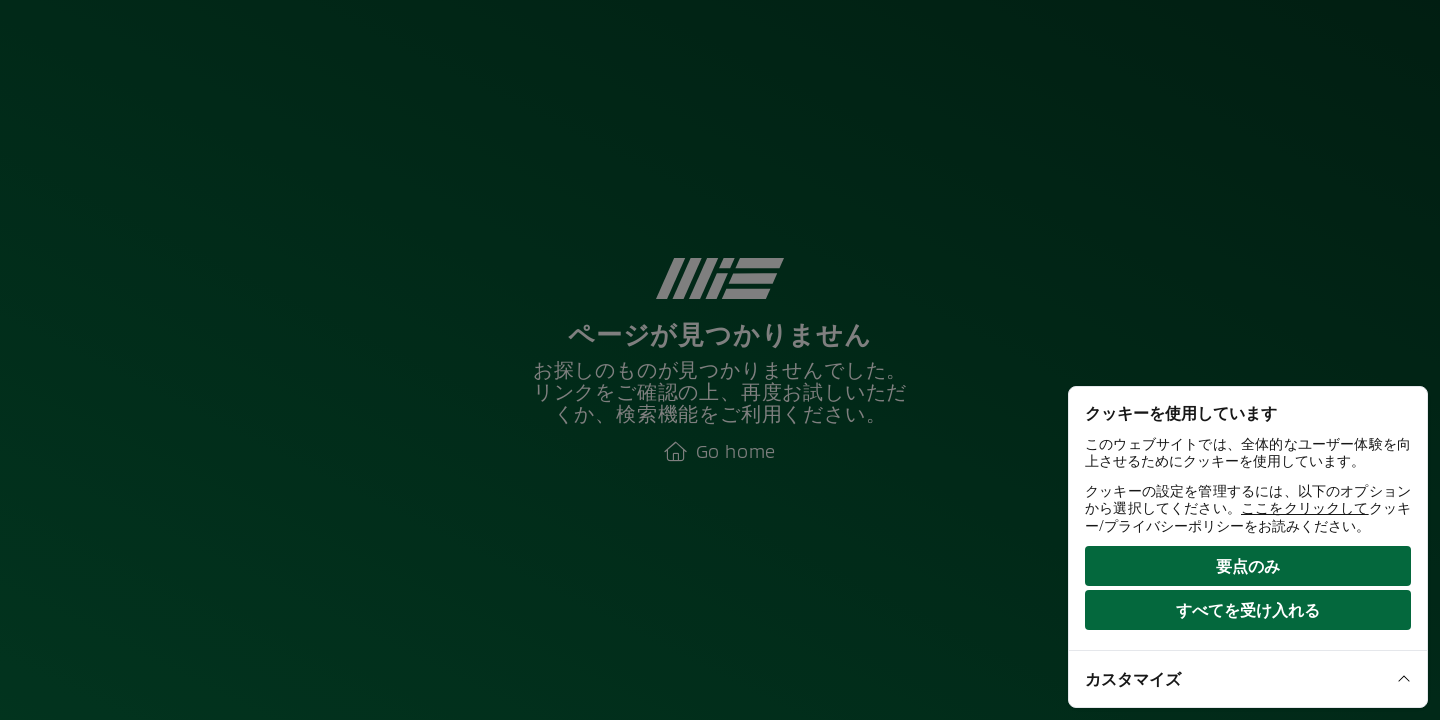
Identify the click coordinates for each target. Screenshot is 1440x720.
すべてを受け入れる (1248, 610)
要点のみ (1248, 566)
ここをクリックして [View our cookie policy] (1305, 507)
